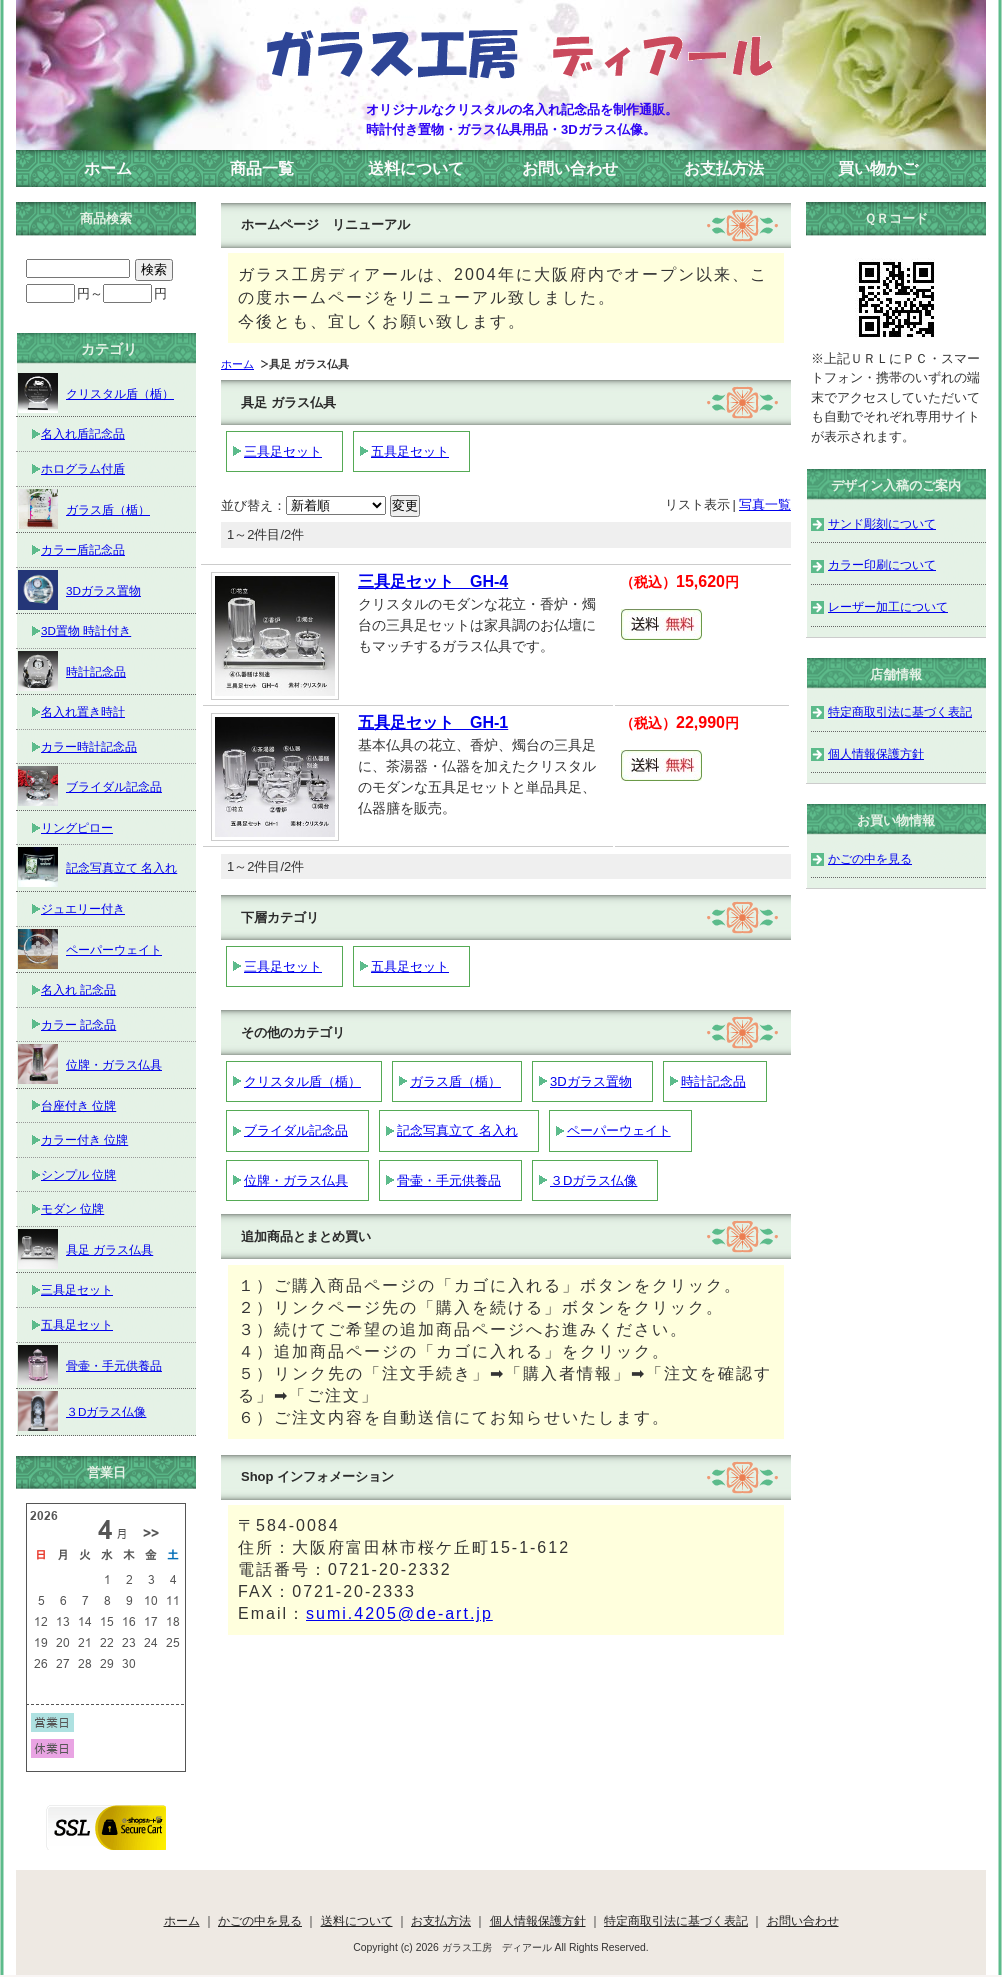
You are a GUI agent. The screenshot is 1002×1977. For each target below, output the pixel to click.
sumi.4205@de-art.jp (399, 1613)
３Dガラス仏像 (593, 1180)
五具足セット (410, 451)
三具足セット (283, 451)
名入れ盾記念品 (83, 433)
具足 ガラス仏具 (85, 1249)
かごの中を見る (870, 858)
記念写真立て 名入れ (457, 1130)
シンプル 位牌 (78, 1174)
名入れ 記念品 (78, 989)
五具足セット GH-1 (433, 722)
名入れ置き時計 (83, 711)
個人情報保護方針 (876, 753)
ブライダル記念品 (296, 1130)
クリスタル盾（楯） (302, 1081)
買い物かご (878, 168)
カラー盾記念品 (83, 549)
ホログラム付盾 (83, 468)
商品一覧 (262, 168)
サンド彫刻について (882, 523)
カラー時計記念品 (89, 746)
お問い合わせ (570, 168)
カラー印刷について (882, 564)
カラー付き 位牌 (84, 1139)
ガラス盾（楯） (455, 1081)
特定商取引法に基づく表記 (900, 711)
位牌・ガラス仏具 (296, 1180)
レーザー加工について (888, 606)
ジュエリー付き (83, 908)
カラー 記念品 (78, 1024)
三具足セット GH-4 (433, 581)
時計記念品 (713, 1081)
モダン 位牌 (72, 1208)
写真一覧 (765, 504)
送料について (416, 168)
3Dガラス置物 (591, 1081)
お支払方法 (724, 168)
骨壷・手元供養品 (449, 1180)
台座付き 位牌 (78, 1105)
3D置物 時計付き (86, 630)
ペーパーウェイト (619, 1130)
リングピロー (77, 827)
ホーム (108, 168)
